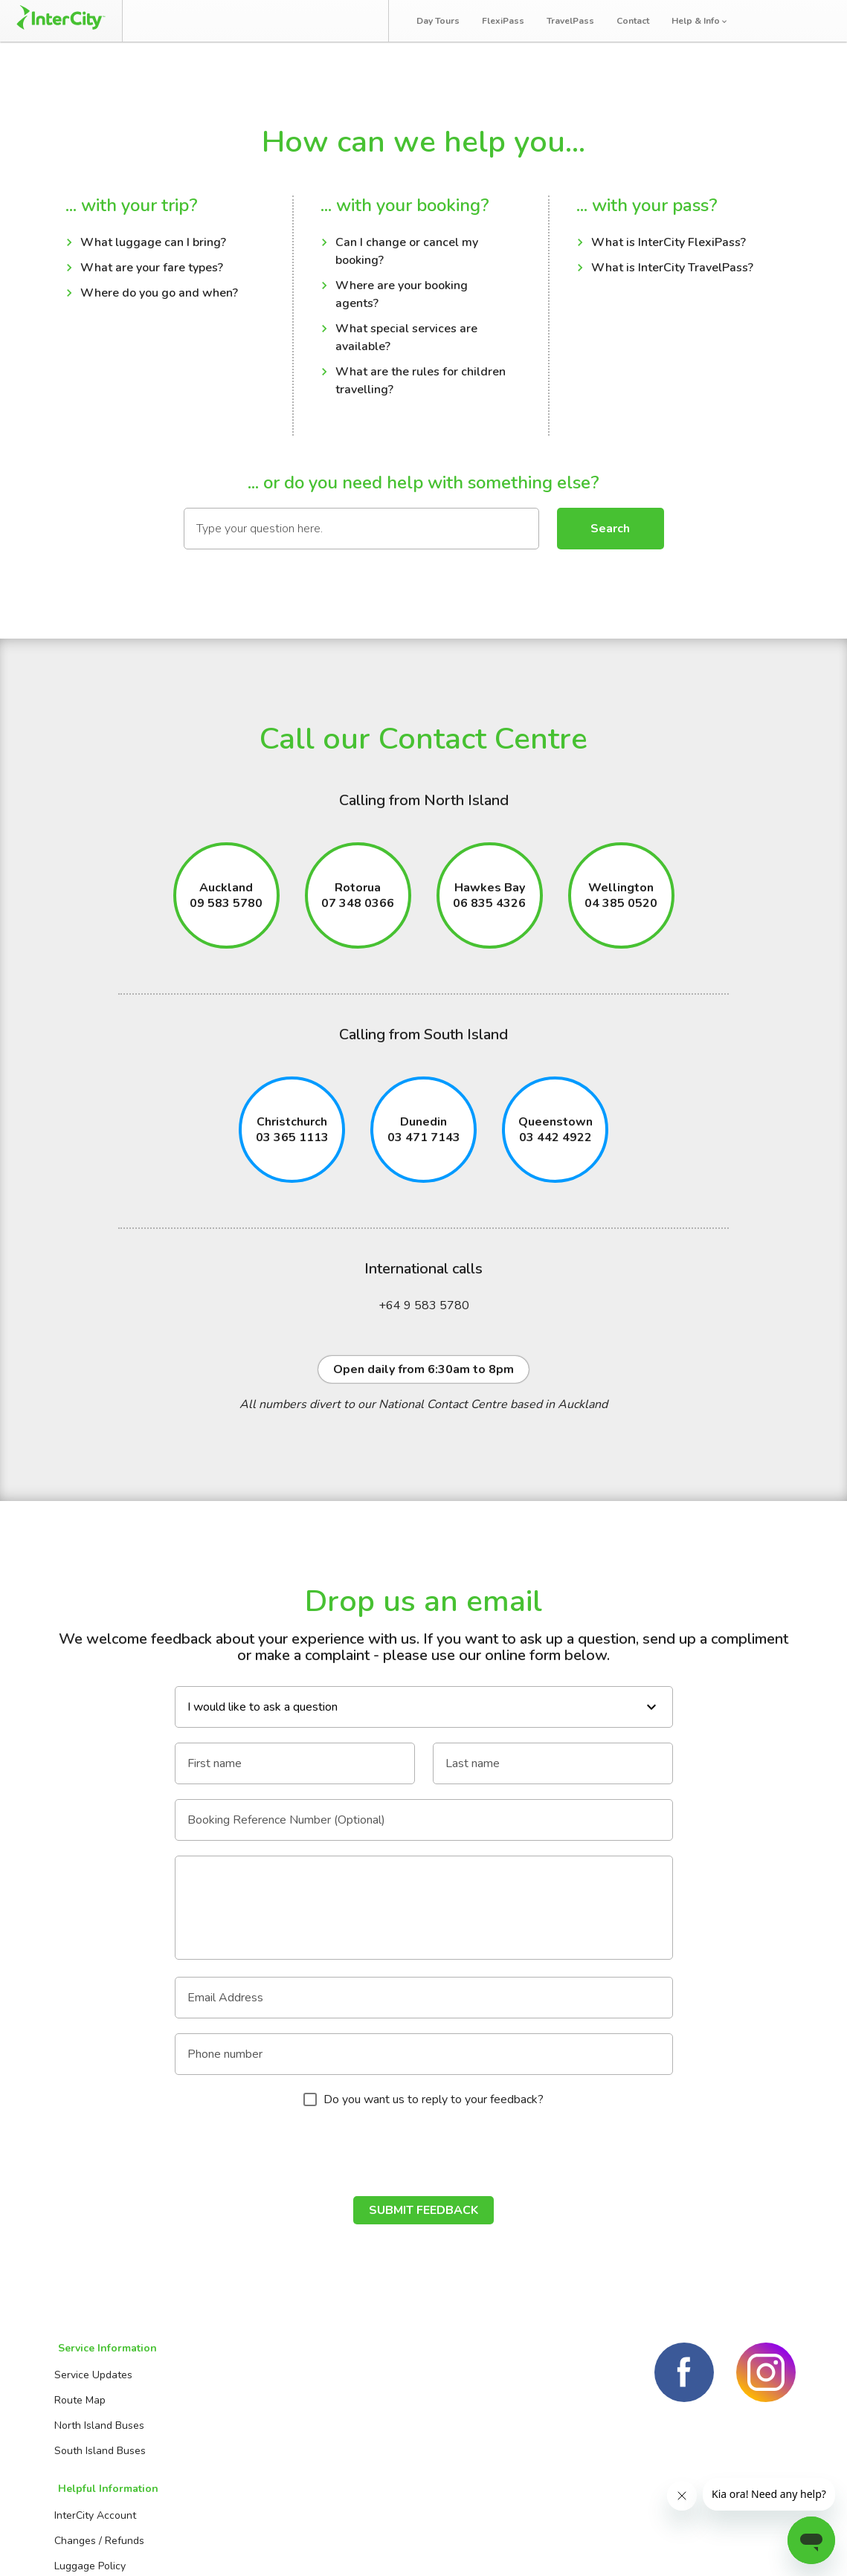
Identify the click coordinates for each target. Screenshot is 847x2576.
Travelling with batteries (248, 2454)
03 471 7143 (423, 1142)
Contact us (353, 2403)
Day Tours (442, 21)
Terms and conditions (678, 2546)
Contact (637, 21)
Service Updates (90, 2378)
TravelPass (575, 21)
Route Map (77, 2403)
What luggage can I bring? (153, 245)
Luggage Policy (225, 2428)
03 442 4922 (555, 1142)
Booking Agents (365, 2378)
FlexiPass (507, 21)
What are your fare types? (151, 270)
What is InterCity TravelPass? (672, 270)
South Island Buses (97, 2454)
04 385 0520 (620, 908)
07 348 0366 (357, 908)
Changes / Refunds (235, 2403)
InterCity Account (230, 2378)
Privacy (777, 2546)
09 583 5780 (226, 908)
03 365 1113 (292, 1142)
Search (610, 531)
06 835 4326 (489, 908)
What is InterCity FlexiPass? (668, 245)
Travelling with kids (236, 2479)
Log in (808, 21)
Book (171, 20)
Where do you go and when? (159, 296)
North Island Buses (96, 2428)
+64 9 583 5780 (424, 1310)
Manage (239, 20)
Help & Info (704, 21)
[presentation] (424, 2157)
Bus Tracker (328, 20)
